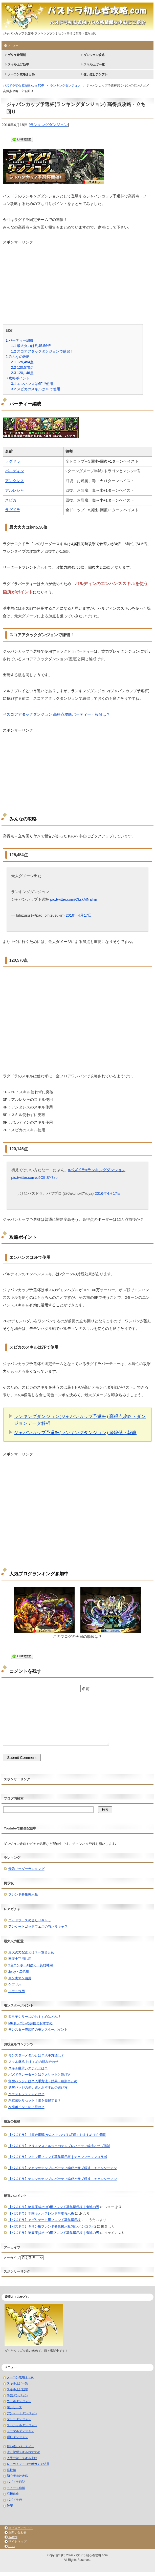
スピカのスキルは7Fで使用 (35, 389)
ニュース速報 (16, 2488)
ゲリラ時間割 (17, 55)
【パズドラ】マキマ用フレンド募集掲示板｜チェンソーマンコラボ (57, 2157)
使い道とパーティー (20, 2446)
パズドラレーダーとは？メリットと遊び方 (39, 2074)
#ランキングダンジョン (105, 1170)
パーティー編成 (19, 340)
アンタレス (14, 481)
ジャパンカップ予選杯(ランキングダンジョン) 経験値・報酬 (75, 1432)
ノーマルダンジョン (20, 2431)
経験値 (11, 2470)
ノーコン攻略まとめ (21, 74)
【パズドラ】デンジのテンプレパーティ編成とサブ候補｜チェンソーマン (62, 2179)
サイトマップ (17, 2541)
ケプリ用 (14, 1984)
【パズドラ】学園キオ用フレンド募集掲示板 (41, 2213)
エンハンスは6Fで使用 (32, 384)
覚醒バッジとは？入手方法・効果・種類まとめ (42, 2081)
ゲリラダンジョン (19, 2419)
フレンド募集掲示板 (23, 1894)
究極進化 (13, 2494)
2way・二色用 (18, 1971)
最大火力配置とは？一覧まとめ (31, 1952)
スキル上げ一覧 (94, 64)
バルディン (14, 471)
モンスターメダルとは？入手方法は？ (36, 2055)
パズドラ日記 (16, 2482)
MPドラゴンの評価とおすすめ (30, 2023)
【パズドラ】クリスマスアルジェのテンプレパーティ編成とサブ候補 (59, 2146)
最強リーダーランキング (26, 1869)
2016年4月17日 (78, 915)
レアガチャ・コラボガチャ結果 (28, 2464)
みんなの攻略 (18, 357)
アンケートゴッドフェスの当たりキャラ (38, 1926)
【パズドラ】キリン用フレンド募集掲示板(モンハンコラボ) (52, 2226)
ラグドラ (12, 461)
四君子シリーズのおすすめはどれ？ (34, 2016)
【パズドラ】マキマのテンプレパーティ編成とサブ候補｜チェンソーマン (62, 2168)
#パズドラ (76, 1170)
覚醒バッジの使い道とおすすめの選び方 (38, 2087)
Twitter (12, 2537)
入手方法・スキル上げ (22, 2458)
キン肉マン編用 (19, 1978)
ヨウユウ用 (16, 1991)
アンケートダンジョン (22, 2413)
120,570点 (22, 367)
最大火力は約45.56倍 (31, 346)
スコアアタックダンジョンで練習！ (42, 351)
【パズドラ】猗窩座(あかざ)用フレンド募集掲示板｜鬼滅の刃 (53, 2207)
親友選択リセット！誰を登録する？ (34, 2100)
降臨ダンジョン (17, 2395)
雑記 (10, 2505)
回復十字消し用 (19, 1959)
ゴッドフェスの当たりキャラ (29, 1920)
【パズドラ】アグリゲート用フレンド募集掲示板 (44, 2220)
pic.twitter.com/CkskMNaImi (73, 899)
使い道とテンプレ (95, 74)
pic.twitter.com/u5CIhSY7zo (34, 1177)
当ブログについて (20, 2528)
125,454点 (22, 362)
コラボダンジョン (19, 2401)
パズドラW (14, 2500)
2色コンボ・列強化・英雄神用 (30, 1965)
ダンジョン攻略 (94, 55)
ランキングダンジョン (49, 124)
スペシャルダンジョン (22, 2425)
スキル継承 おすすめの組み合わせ (33, 2062)
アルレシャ (14, 490)
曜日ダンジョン (17, 2437)
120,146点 (22, 373)
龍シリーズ (14, 2407)
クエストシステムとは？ (26, 2094)
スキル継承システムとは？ (28, 2068)
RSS (11, 2546)
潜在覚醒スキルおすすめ (23, 2452)
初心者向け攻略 (17, 2476)
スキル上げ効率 (18, 64)
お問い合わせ (17, 2532)
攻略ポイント (18, 378)
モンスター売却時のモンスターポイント (38, 2029)
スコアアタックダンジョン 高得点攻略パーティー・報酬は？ (58, 714)
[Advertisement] (77, 280)
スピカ (10, 500)
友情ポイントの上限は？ (26, 2107)
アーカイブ (11, 2258)
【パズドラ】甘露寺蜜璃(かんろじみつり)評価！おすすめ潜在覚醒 (57, 2135)
